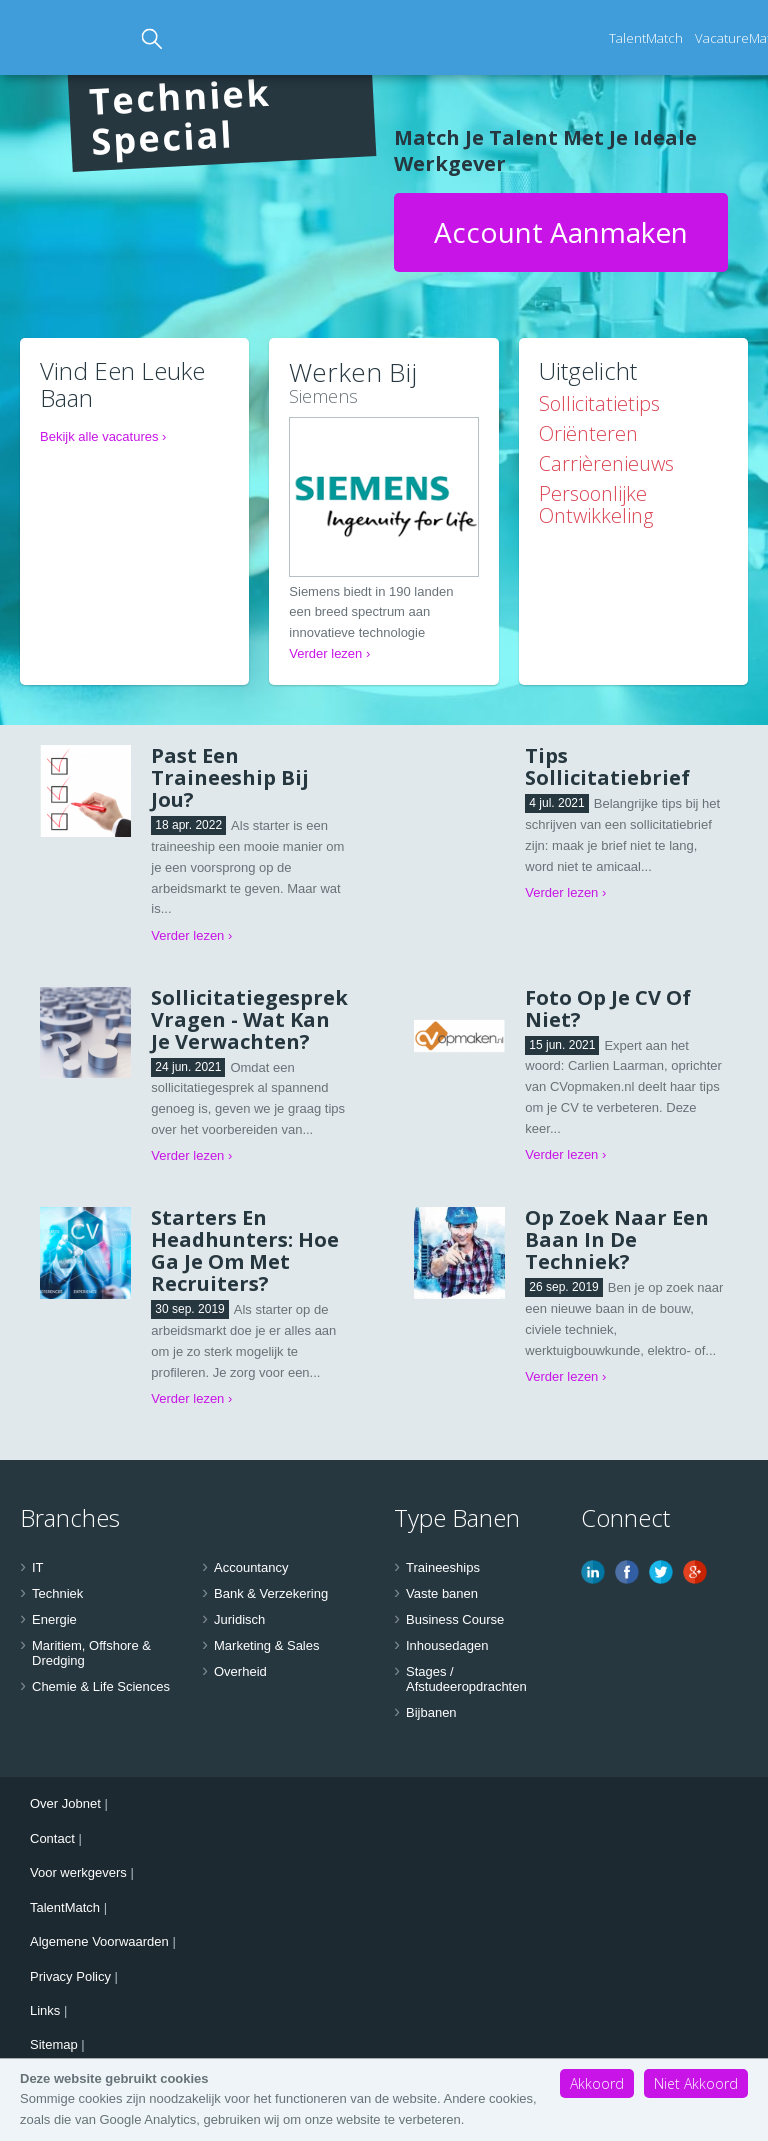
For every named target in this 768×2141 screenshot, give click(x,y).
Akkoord (597, 2083)
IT (38, 1567)
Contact (52, 1838)
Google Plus (695, 1572)
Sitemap (54, 2044)
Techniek (57, 1593)
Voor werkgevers (78, 1872)
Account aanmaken (561, 232)
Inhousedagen (447, 1645)
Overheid (240, 1671)
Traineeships (443, 1567)
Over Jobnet (65, 1803)
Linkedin (593, 1572)
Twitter (661, 1572)
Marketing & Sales (267, 1645)
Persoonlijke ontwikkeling (596, 504)
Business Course (455, 1619)
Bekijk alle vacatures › (103, 436)
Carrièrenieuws (606, 463)
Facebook (627, 1572)
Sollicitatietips (599, 403)
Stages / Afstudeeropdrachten (466, 1679)
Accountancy (251, 1567)
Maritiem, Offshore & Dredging (91, 1653)
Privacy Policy (70, 1976)
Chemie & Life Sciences (101, 1686)
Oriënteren (588, 433)
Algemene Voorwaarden (99, 1941)
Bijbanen (431, 1712)
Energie (54, 1619)
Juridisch (239, 1619)
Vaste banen (442, 1593)
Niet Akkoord (696, 2083)
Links (45, 2010)
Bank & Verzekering (271, 1593)
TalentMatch (646, 38)
